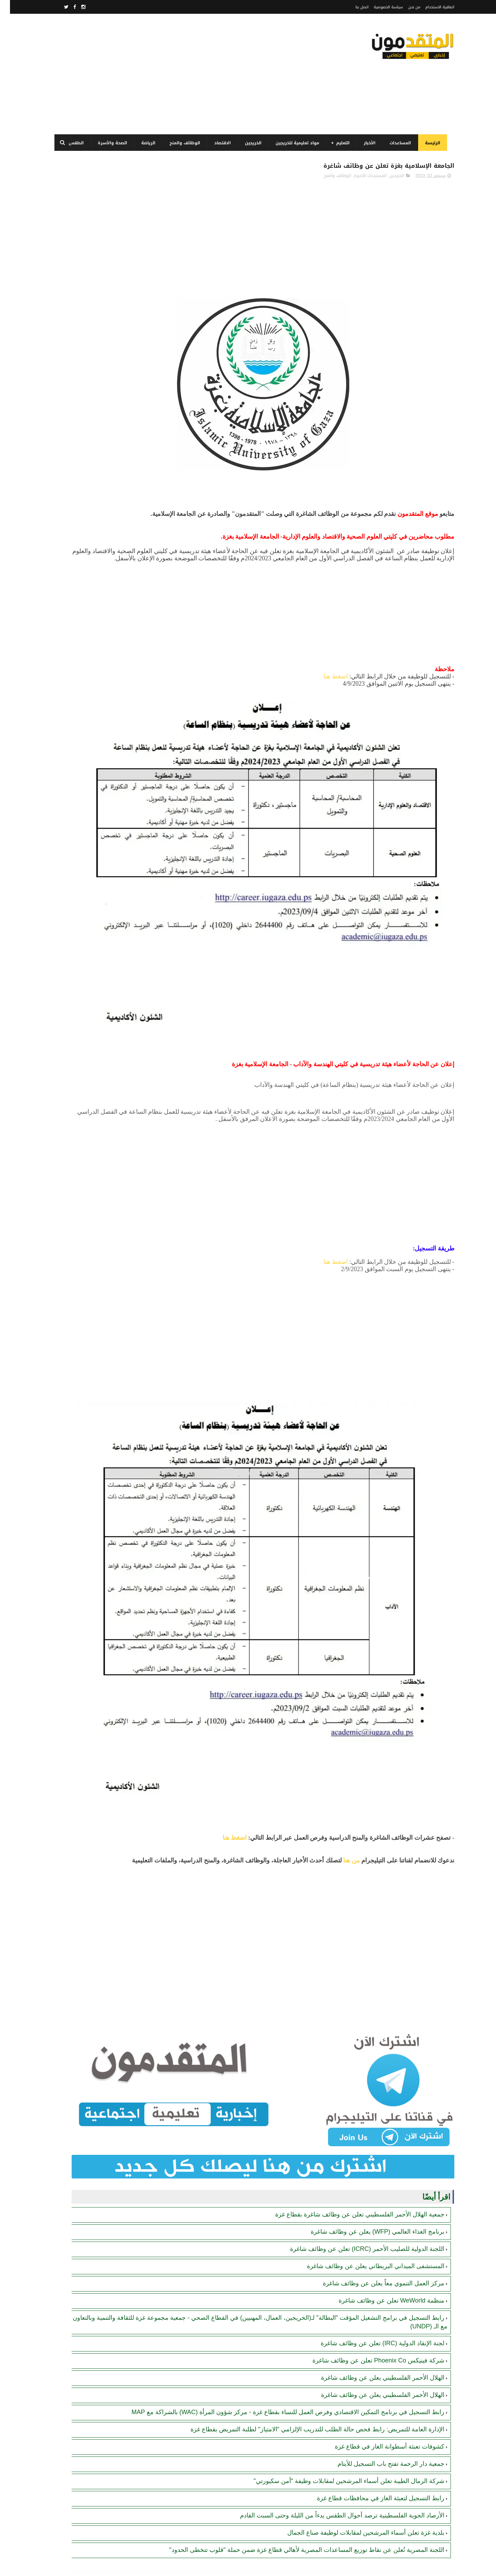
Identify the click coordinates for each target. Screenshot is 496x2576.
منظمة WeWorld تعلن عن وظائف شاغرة (381, 2060)
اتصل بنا (352, 7)
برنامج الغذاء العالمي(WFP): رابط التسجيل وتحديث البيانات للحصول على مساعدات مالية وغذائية (94, 297)
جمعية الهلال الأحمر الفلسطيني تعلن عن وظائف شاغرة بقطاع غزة (349, 1974)
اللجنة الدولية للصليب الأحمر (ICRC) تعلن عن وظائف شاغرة (357, 2009)
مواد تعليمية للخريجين (295, 143)
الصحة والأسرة (109, 143)
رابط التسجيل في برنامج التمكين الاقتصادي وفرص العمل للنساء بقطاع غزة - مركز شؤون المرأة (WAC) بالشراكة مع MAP (94, 563)
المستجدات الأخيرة (360, 179)
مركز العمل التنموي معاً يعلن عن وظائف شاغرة (373, 2043)
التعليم (340, 143)
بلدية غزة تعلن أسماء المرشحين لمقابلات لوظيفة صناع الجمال (355, 2309)
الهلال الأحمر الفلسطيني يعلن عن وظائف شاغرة (372, 2137)
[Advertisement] (177, 74)
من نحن (404, 7)
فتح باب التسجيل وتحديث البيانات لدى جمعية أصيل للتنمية (94, 261)
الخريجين (250, 143)
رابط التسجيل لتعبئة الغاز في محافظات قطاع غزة (370, 2275)
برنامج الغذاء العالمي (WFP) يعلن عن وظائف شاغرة (367, 1991)
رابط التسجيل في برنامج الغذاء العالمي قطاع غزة (92, 324)
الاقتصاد (219, 143)
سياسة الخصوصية (378, 7)
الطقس (73, 143)
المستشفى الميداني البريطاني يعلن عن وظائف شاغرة (365, 2026)
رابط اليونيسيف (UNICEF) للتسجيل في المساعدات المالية (93, 524)
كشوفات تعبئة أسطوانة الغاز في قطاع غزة (379, 2223)
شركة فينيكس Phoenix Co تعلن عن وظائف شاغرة (368, 2120)
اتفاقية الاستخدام (429, 7)
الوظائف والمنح (182, 143)
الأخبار (367, 143)
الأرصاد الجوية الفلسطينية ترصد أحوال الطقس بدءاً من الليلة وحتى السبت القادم (332, 2292)
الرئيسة (429, 143)
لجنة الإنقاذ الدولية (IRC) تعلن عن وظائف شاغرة (372, 2103)
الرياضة (145, 143)
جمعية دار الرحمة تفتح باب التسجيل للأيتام (381, 2240)
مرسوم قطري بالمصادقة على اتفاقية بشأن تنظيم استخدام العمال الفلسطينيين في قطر (94, 359)
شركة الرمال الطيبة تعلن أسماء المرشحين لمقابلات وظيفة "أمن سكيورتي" (339, 2257)
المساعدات (397, 143)
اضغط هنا (325, 695)
